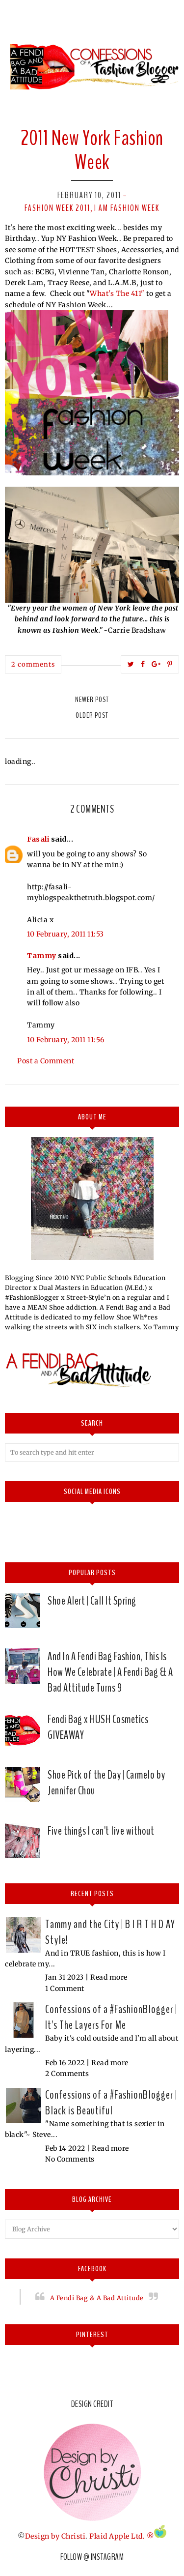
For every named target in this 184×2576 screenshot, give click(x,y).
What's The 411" (117, 293)
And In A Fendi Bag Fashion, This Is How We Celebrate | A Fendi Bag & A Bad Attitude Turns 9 (110, 1672)
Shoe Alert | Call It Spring (92, 1601)
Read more (109, 1977)
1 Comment (64, 1988)
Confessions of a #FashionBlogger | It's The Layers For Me (111, 2017)
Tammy (41, 955)
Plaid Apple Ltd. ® (121, 2535)
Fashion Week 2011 (57, 208)
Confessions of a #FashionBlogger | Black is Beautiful (111, 2102)
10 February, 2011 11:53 (65, 934)
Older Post (92, 715)
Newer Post (92, 699)
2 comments (33, 664)
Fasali (38, 839)
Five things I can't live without (101, 1831)
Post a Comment (45, 1060)
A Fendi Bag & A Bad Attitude (97, 2298)
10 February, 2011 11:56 (66, 1039)
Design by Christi (55, 2535)
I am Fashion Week (126, 208)
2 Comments (67, 2073)
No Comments (70, 2159)
